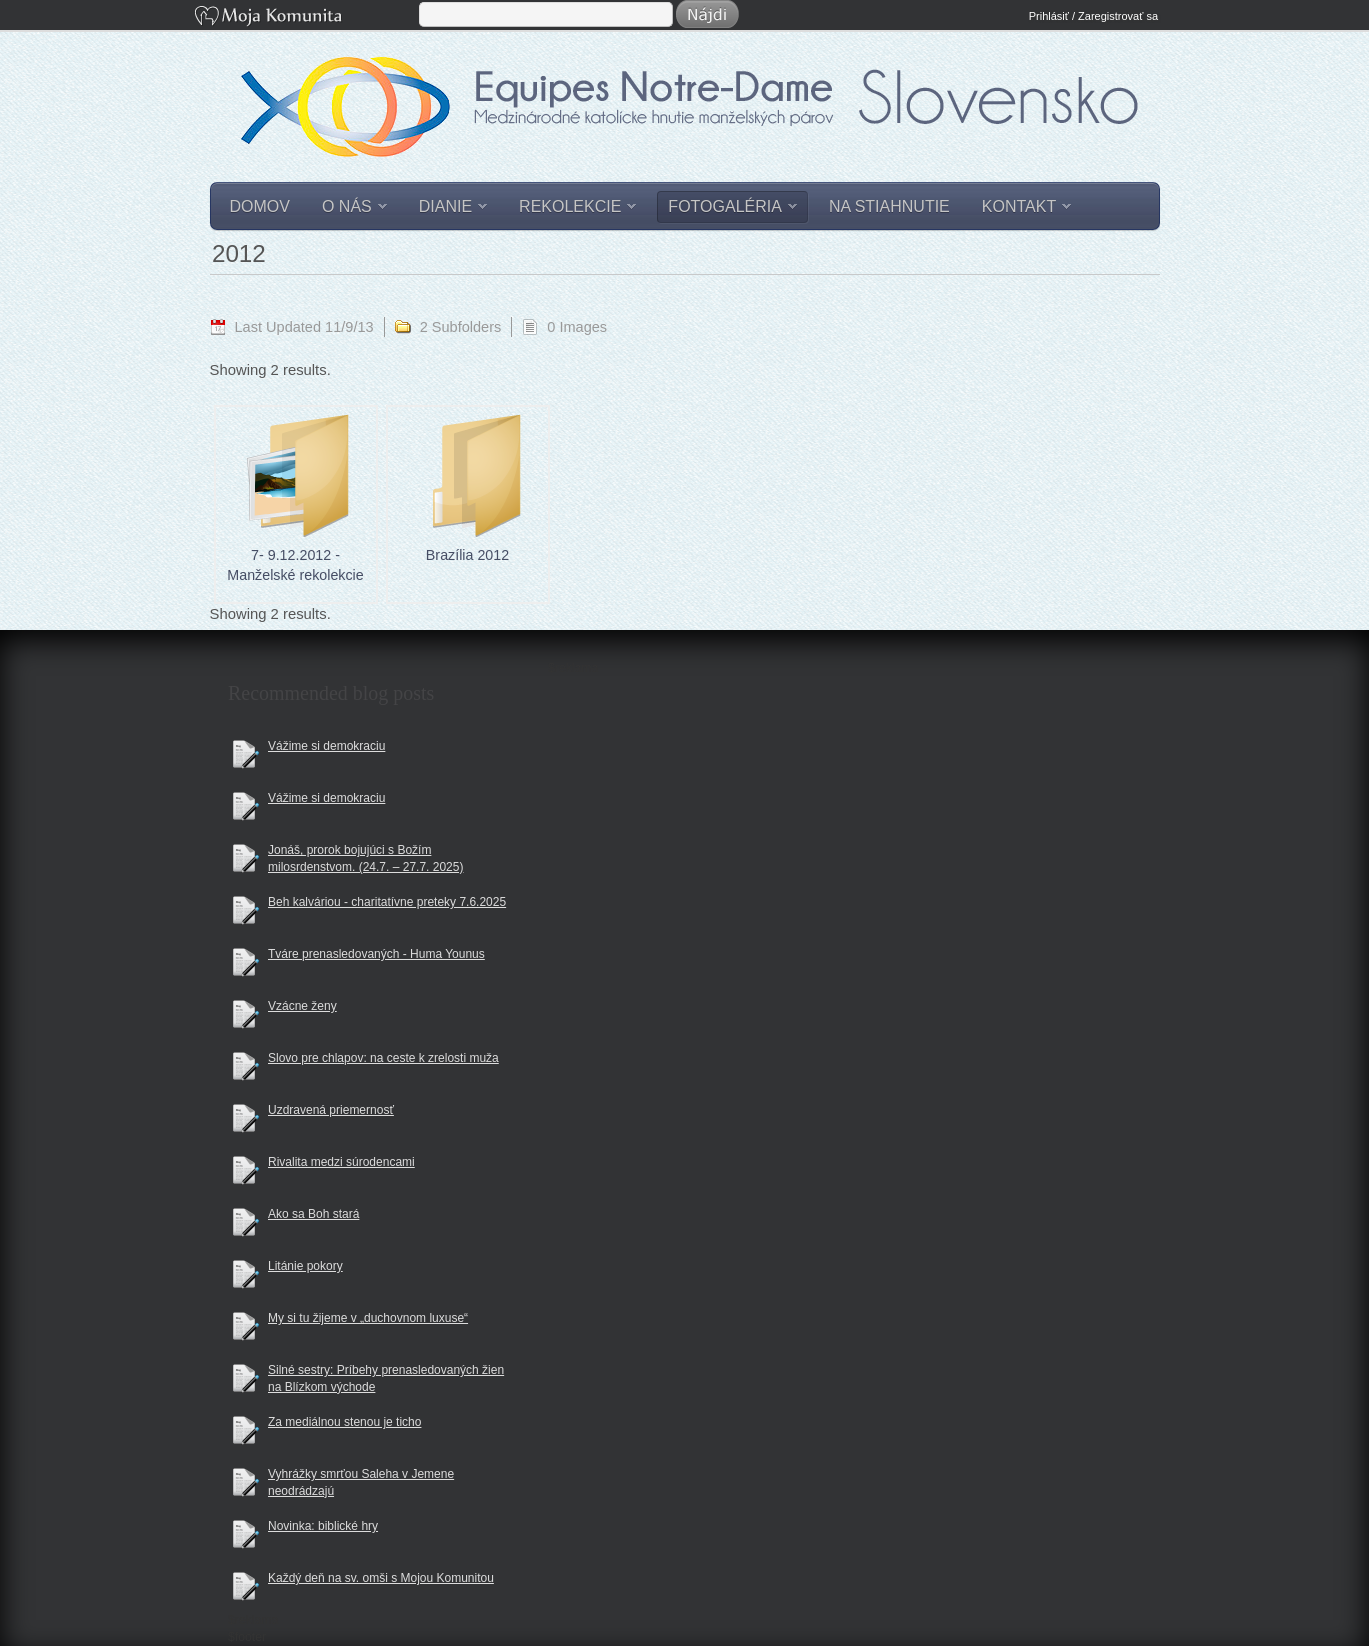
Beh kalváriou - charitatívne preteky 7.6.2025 (387, 902)
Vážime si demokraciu (326, 746)
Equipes (698, 123)
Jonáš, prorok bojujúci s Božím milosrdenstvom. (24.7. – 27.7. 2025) (365, 858)
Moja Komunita (305, 17)
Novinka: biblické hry (323, 1526)
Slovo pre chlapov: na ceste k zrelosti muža (383, 1058)
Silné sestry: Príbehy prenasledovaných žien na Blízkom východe (386, 1378)
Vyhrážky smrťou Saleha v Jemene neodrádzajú (361, 1482)
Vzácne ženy (302, 1006)
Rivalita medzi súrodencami (341, 1162)
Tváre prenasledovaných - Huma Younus (376, 954)
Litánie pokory (305, 1266)
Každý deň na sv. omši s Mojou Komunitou (381, 1578)
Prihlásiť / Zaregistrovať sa (1093, 16)
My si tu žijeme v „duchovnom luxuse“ (368, 1318)
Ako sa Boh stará (313, 1214)
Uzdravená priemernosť (331, 1110)
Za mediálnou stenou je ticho (344, 1422)
